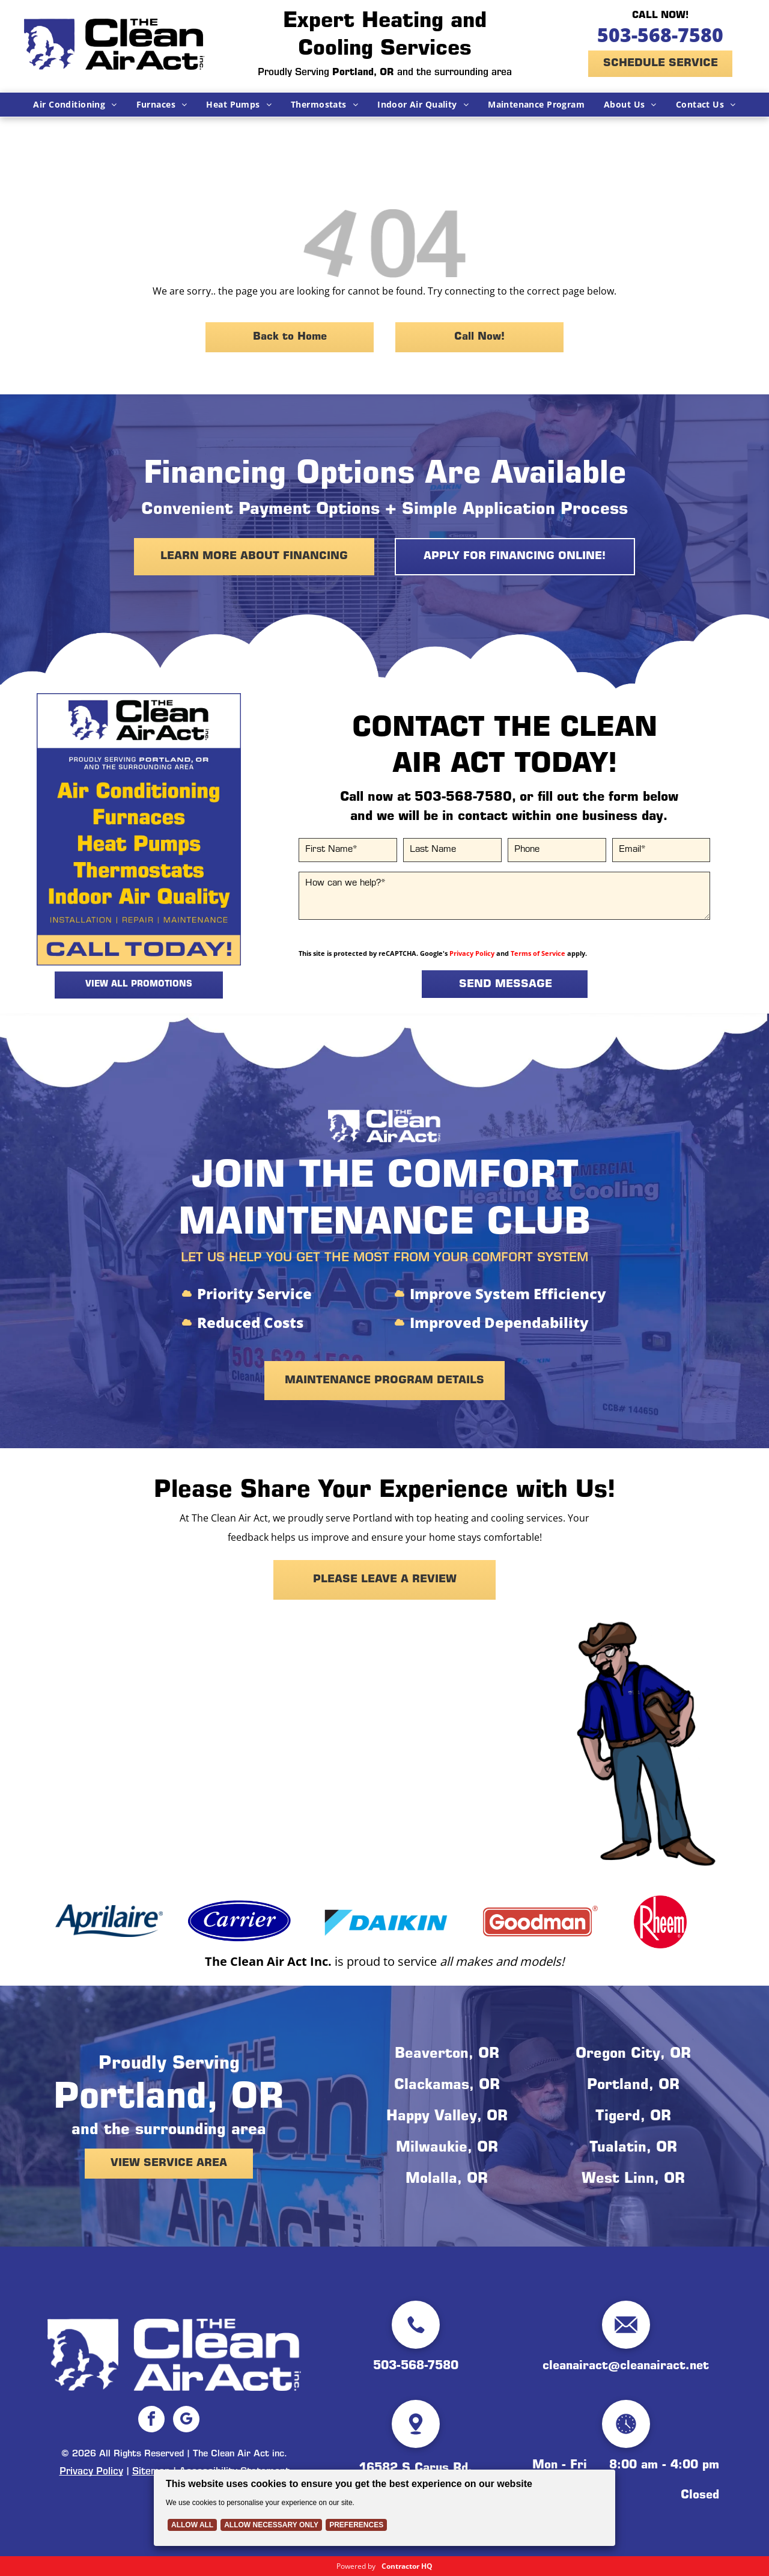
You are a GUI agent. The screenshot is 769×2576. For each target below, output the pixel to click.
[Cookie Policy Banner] (384, 2508)
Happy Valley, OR (447, 2117)
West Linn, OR (633, 2180)
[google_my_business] (186, 2420)
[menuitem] (74, 105)
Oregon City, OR (633, 2055)
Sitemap (151, 2472)
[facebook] (151, 2420)
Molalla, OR (447, 2180)
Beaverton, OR (447, 2055)
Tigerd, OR (633, 2117)
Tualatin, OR (633, 2148)
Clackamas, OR (447, 2086)
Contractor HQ (407, 2566)
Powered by (355, 2566)
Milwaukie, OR (447, 2148)
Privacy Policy (471, 953)
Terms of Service (538, 953)
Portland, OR (633, 2086)
